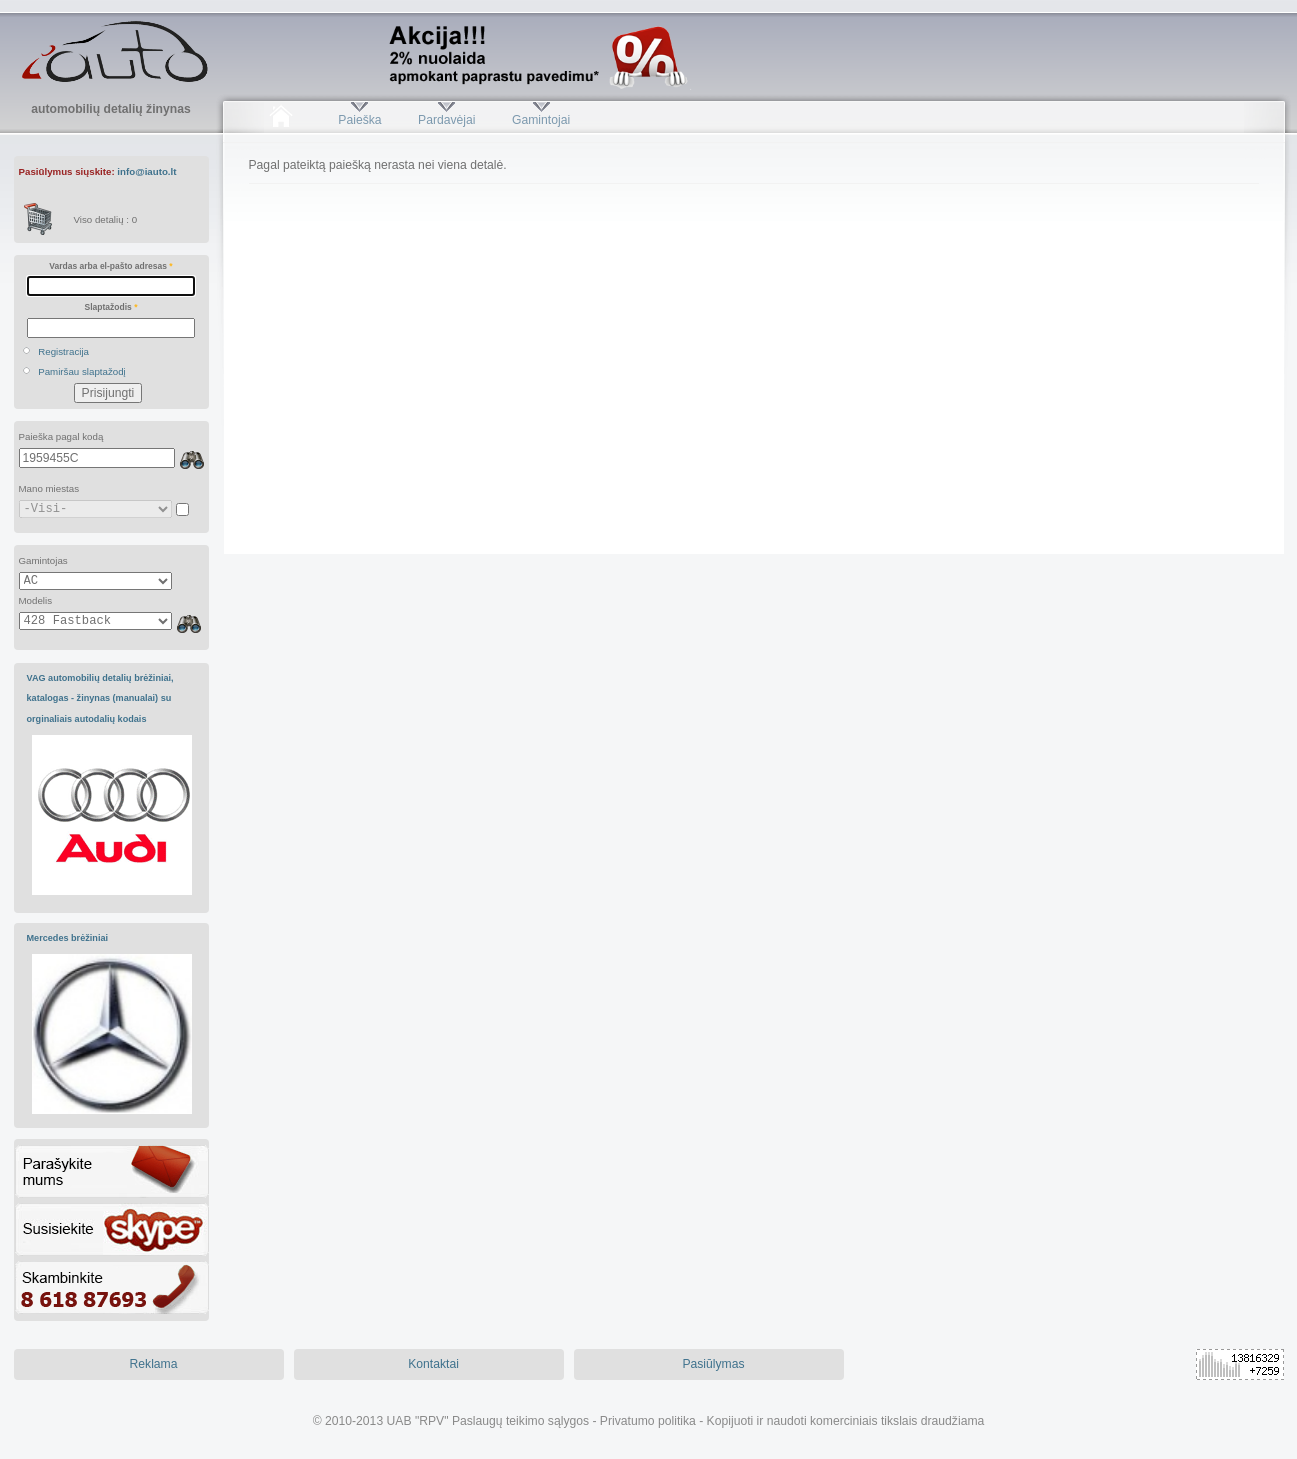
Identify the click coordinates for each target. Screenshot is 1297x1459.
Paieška (359, 120)
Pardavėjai (446, 120)
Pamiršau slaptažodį (82, 371)
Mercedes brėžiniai (68, 938)
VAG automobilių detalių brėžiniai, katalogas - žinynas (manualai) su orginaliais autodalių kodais (100, 698)
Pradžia (281, 120)
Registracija (63, 351)
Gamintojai (541, 120)
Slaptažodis (111, 307)
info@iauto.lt (146, 171)
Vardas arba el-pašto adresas (110, 266)
